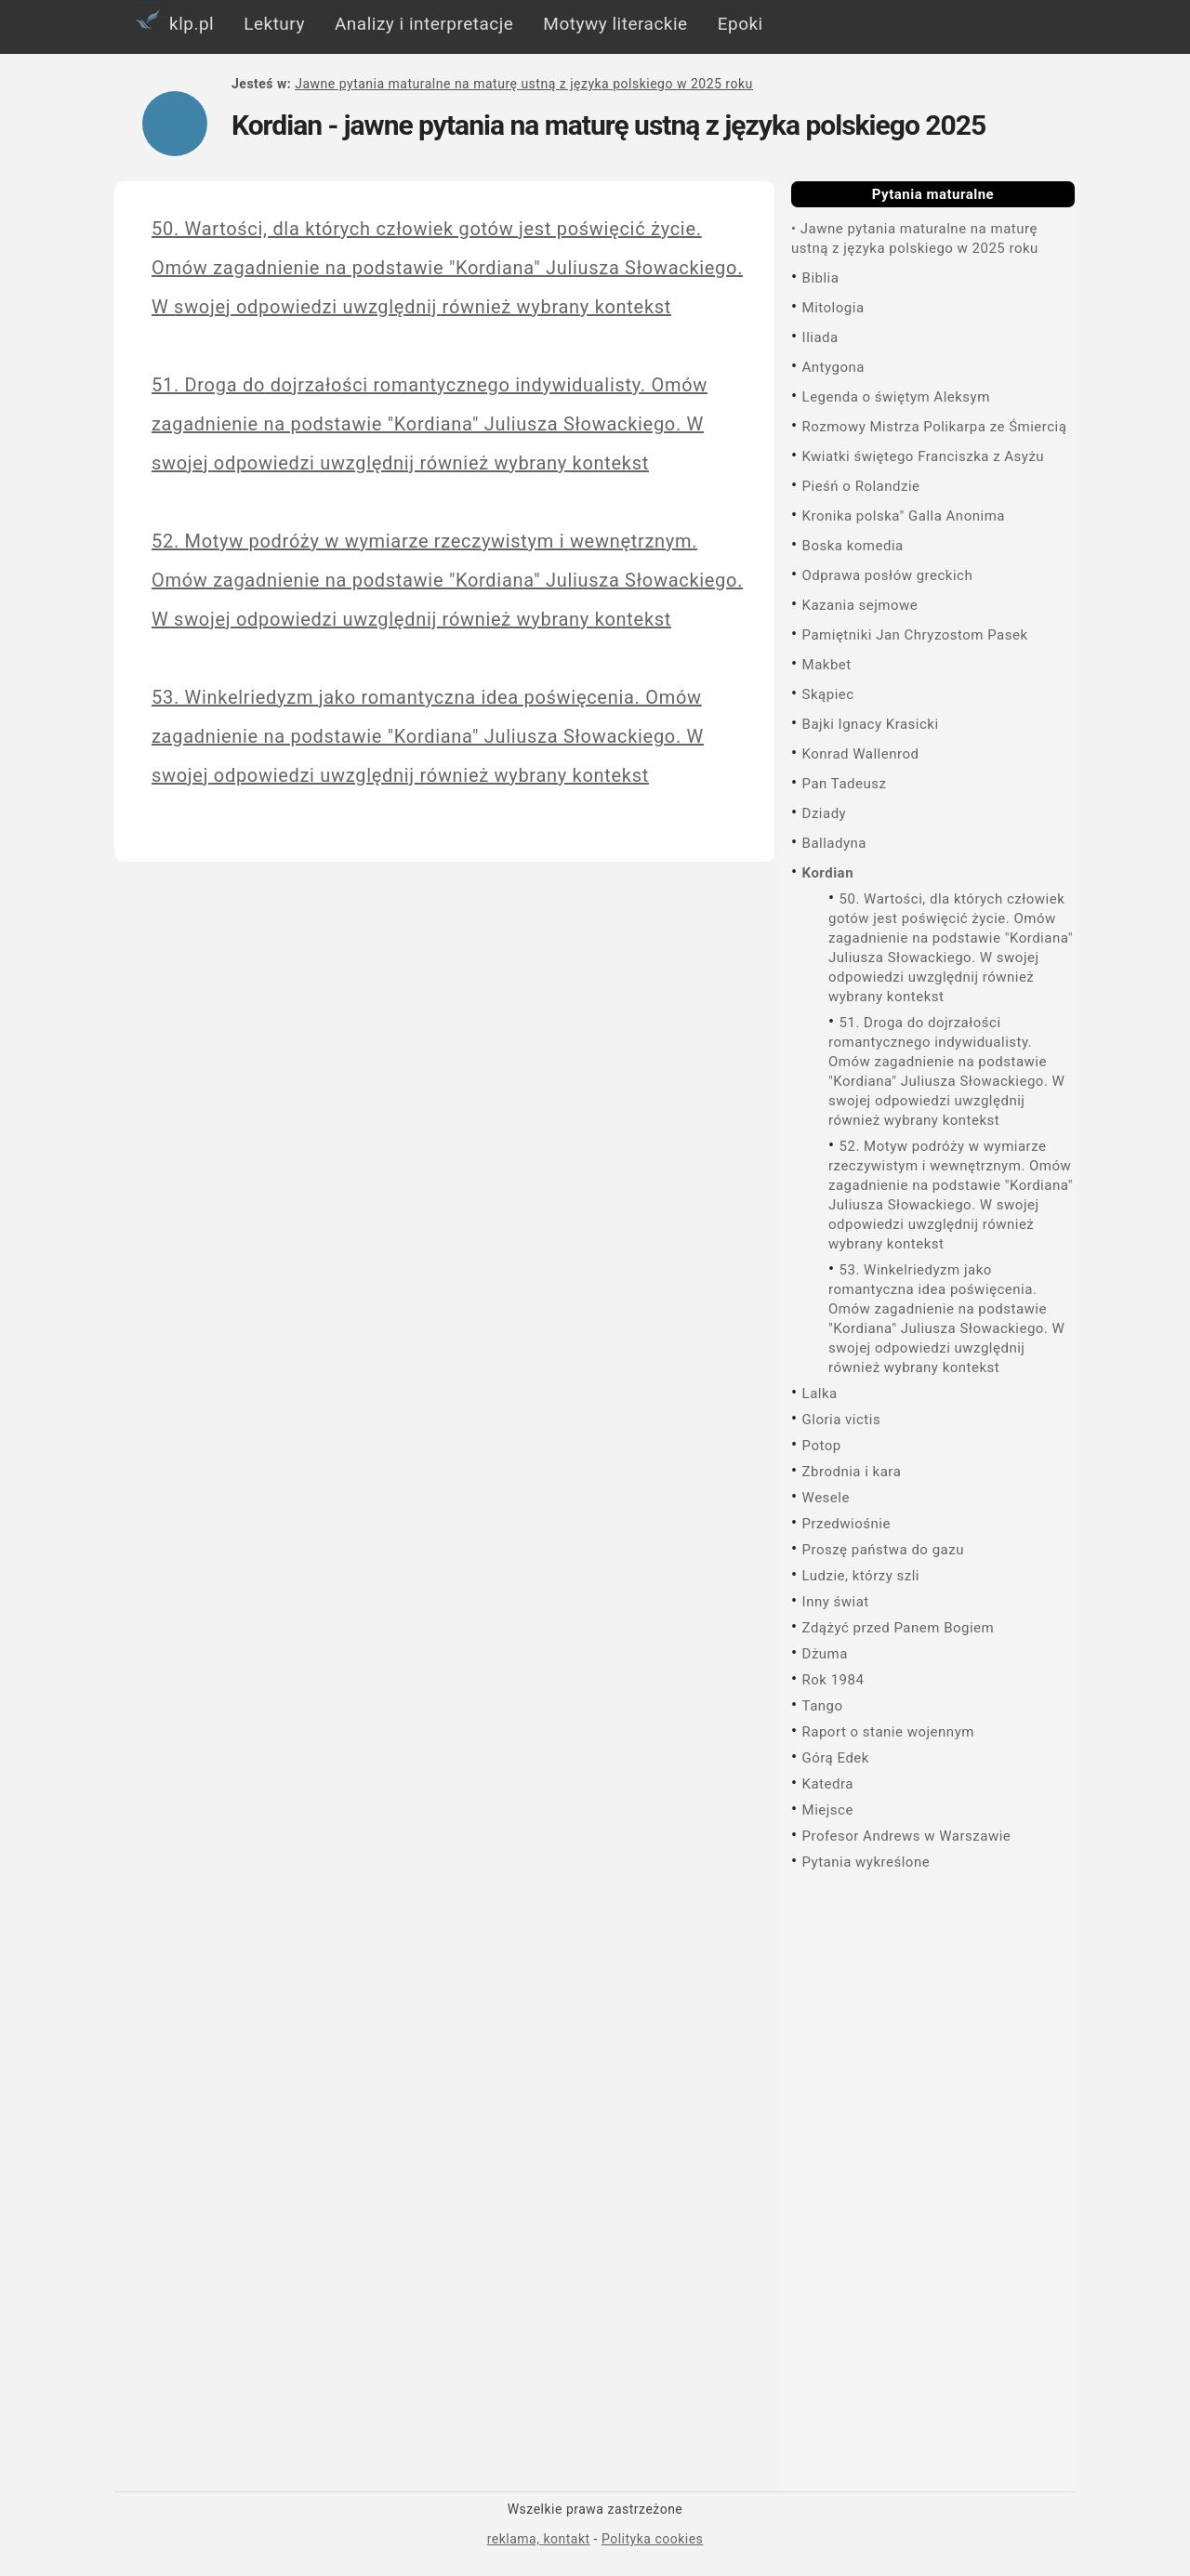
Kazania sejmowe (860, 605)
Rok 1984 (833, 1679)
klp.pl (171, 20)
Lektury (274, 23)
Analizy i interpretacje (424, 23)
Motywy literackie (615, 23)
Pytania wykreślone (866, 1862)
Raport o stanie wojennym (888, 1732)
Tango (822, 1706)
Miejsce (827, 1810)
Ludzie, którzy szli (860, 1575)
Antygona (833, 367)
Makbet (827, 664)
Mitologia (833, 307)
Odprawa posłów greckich (887, 575)
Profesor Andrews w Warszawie (907, 1836)
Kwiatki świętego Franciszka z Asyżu (923, 456)
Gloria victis (841, 1419)
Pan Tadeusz (844, 783)
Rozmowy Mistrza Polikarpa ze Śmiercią (934, 426)
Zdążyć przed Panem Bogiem (898, 1627)
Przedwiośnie (846, 1523)
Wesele (826, 1497)
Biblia (821, 278)
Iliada (820, 337)
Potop (821, 1445)
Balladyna (834, 843)
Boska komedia (853, 545)
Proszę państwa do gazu (883, 1549)
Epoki (740, 23)
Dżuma (825, 1653)
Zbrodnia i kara (852, 1471)
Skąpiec (828, 694)
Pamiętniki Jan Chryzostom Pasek (915, 635)
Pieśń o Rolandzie (861, 486)
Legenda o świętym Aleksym (896, 397)
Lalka (820, 1393)
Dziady (824, 813)
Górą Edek (835, 1758)
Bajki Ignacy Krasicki (870, 724)
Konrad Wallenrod (860, 754)
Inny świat (835, 1601)
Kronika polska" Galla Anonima (903, 516)
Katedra (827, 1784)
